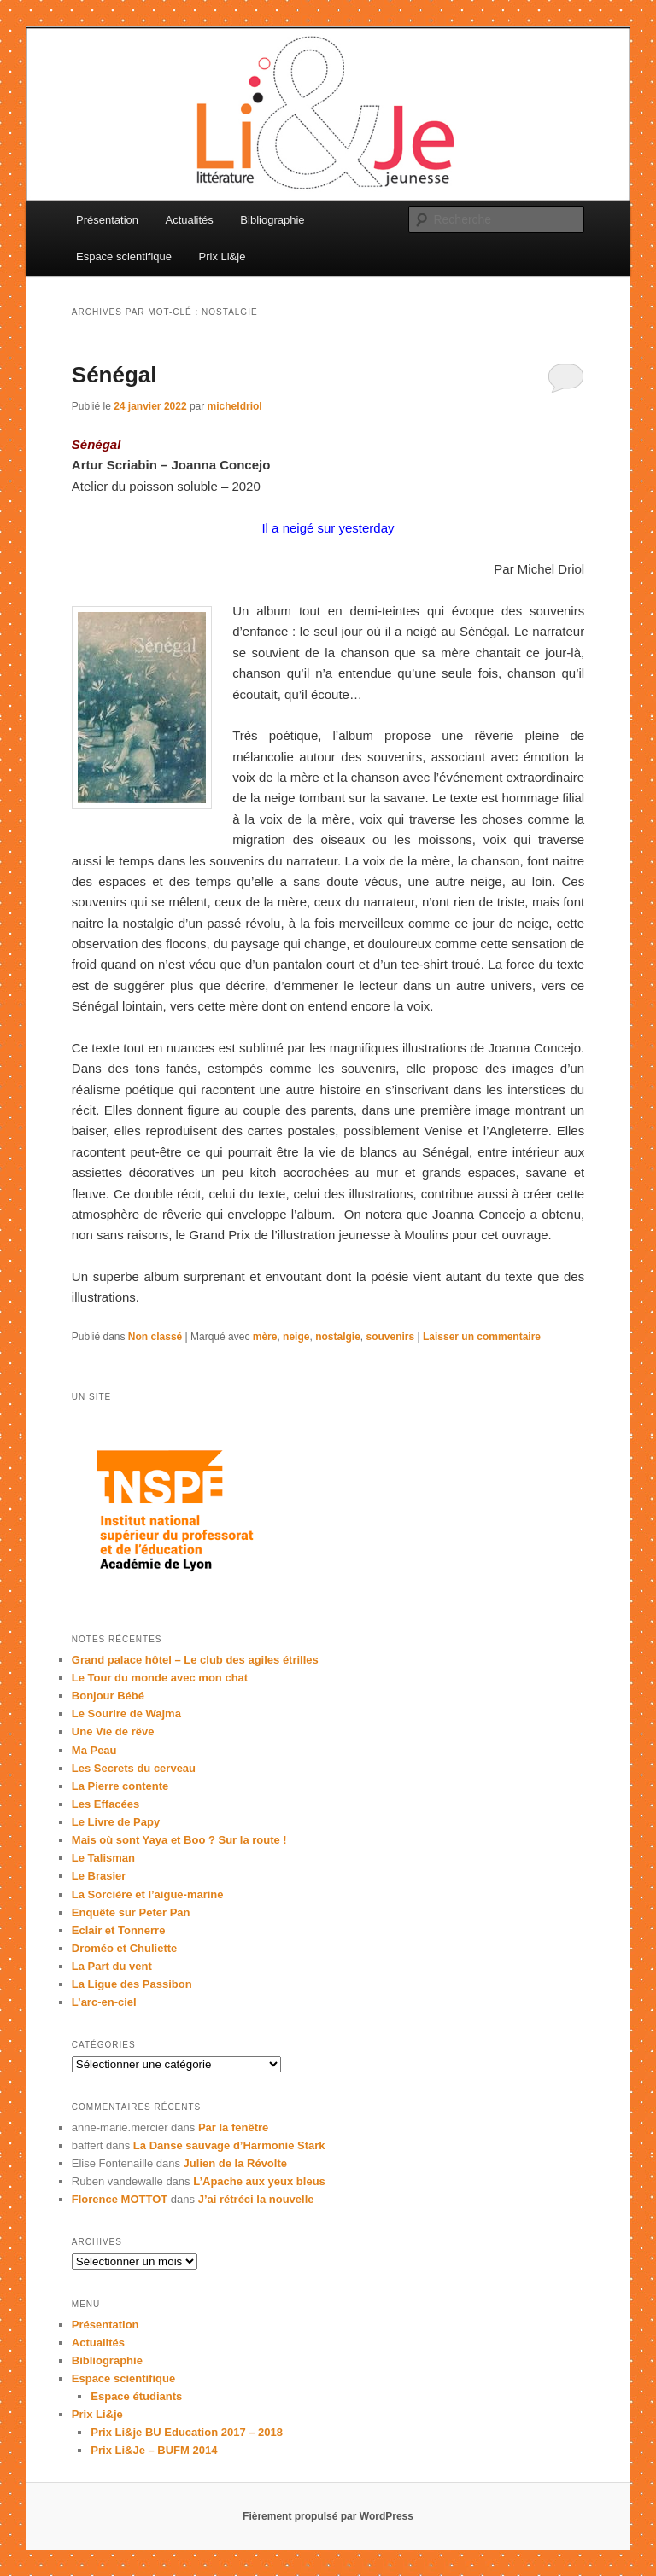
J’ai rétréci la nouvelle (256, 2199)
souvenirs (390, 1337)
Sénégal (114, 375)
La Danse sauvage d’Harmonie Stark (229, 2145)
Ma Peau (94, 1750)
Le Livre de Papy (116, 1821)
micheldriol (235, 406)
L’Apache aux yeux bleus (259, 2181)
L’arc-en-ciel (104, 2002)
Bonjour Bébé (108, 1695)
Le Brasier (99, 1875)
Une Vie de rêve (113, 1731)
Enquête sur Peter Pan (131, 1912)
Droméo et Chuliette (125, 1948)
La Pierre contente (120, 1786)
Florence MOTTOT (119, 2199)
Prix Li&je (222, 256)
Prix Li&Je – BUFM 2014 (154, 2450)
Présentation (107, 219)
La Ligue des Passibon (132, 1984)
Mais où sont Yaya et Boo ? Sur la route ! (179, 1839)
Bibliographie (272, 219)
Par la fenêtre (233, 2127)
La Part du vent (112, 1966)
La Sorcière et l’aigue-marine (148, 1894)
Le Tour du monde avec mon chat (160, 1677)
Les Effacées (106, 1804)
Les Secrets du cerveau (134, 1768)
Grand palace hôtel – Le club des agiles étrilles (195, 1659)
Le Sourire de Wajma (126, 1713)
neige (296, 1337)
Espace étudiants (136, 2396)
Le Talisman (103, 1857)
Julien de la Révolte (235, 2163)
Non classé (155, 1337)
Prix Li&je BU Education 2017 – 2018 (187, 2432)
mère (265, 1337)
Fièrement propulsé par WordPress (328, 2516)
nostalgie (337, 1337)
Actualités (189, 219)
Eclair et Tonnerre (119, 1930)
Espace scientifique (124, 256)
